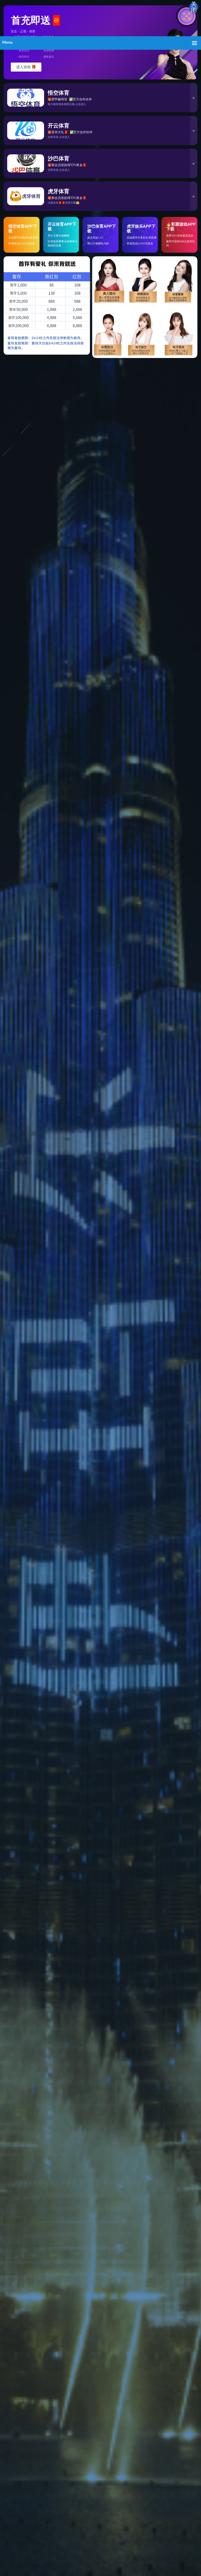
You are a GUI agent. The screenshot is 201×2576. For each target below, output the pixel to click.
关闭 (194, 7)
